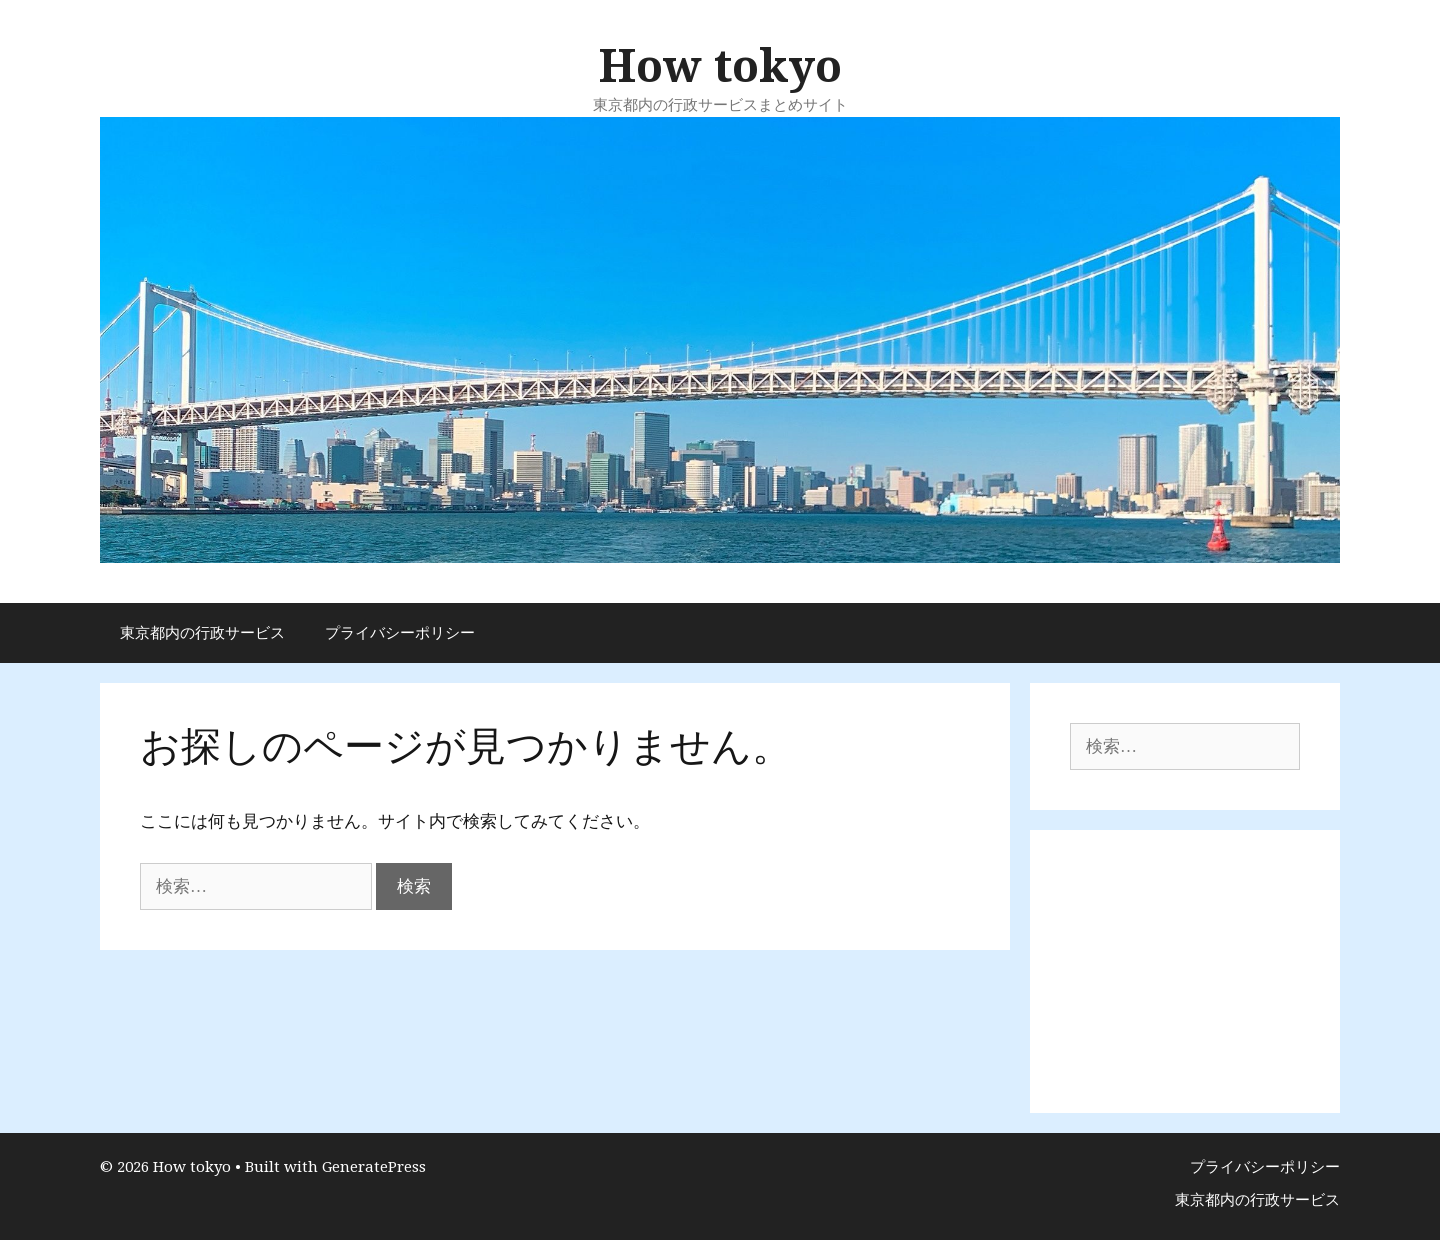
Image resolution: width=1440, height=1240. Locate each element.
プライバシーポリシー (400, 633)
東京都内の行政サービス (202, 633)
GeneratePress (374, 1167)
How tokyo (720, 66)
